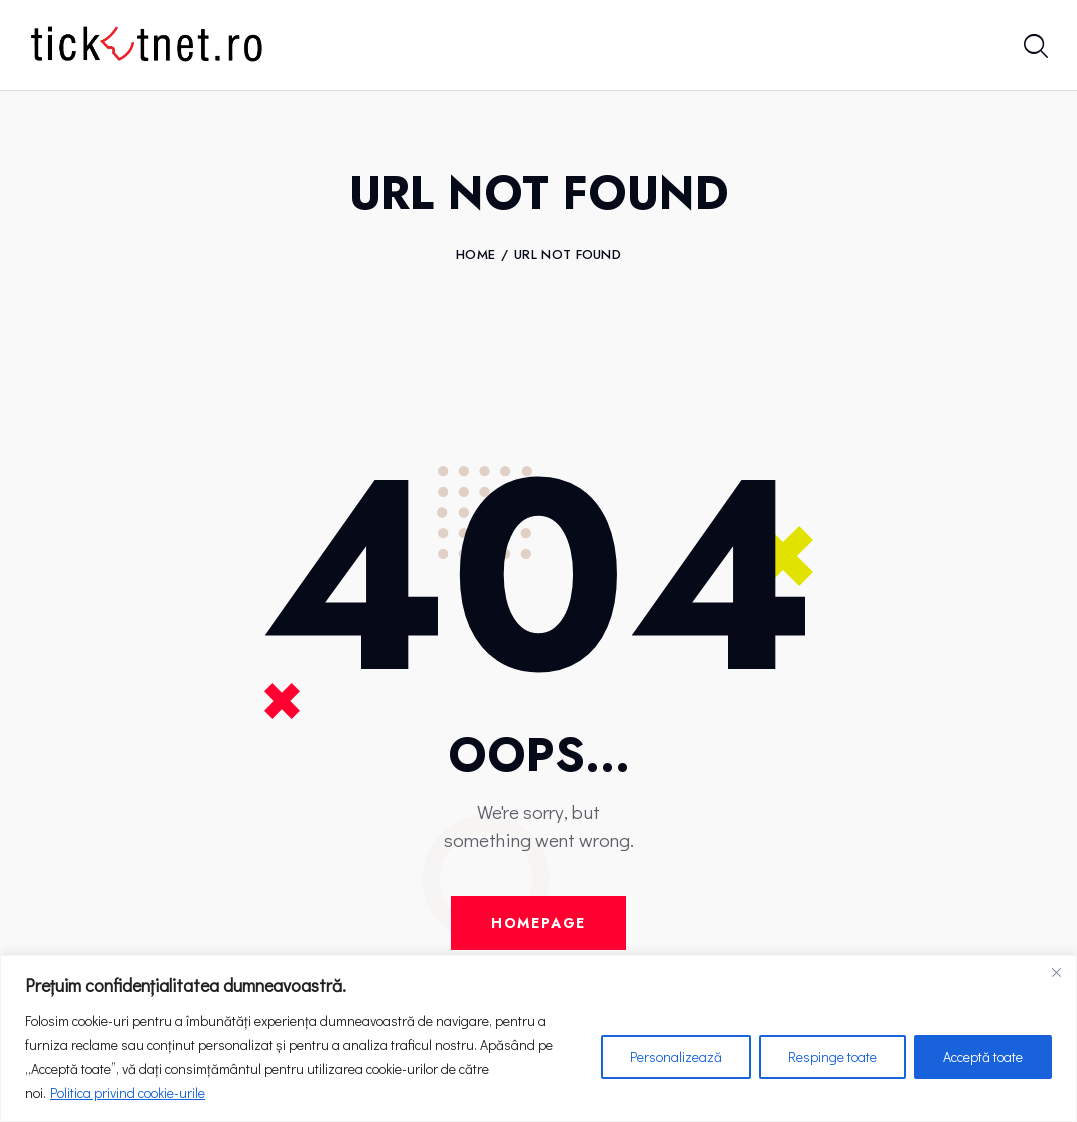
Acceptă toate (983, 1056)
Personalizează (676, 1056)
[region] (538, 1038)
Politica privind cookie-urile (127, 1092)
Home (475, 255)
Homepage (539, 923)
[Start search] (1034, 48)
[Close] (1056, 972)
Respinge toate (832, 1056)
